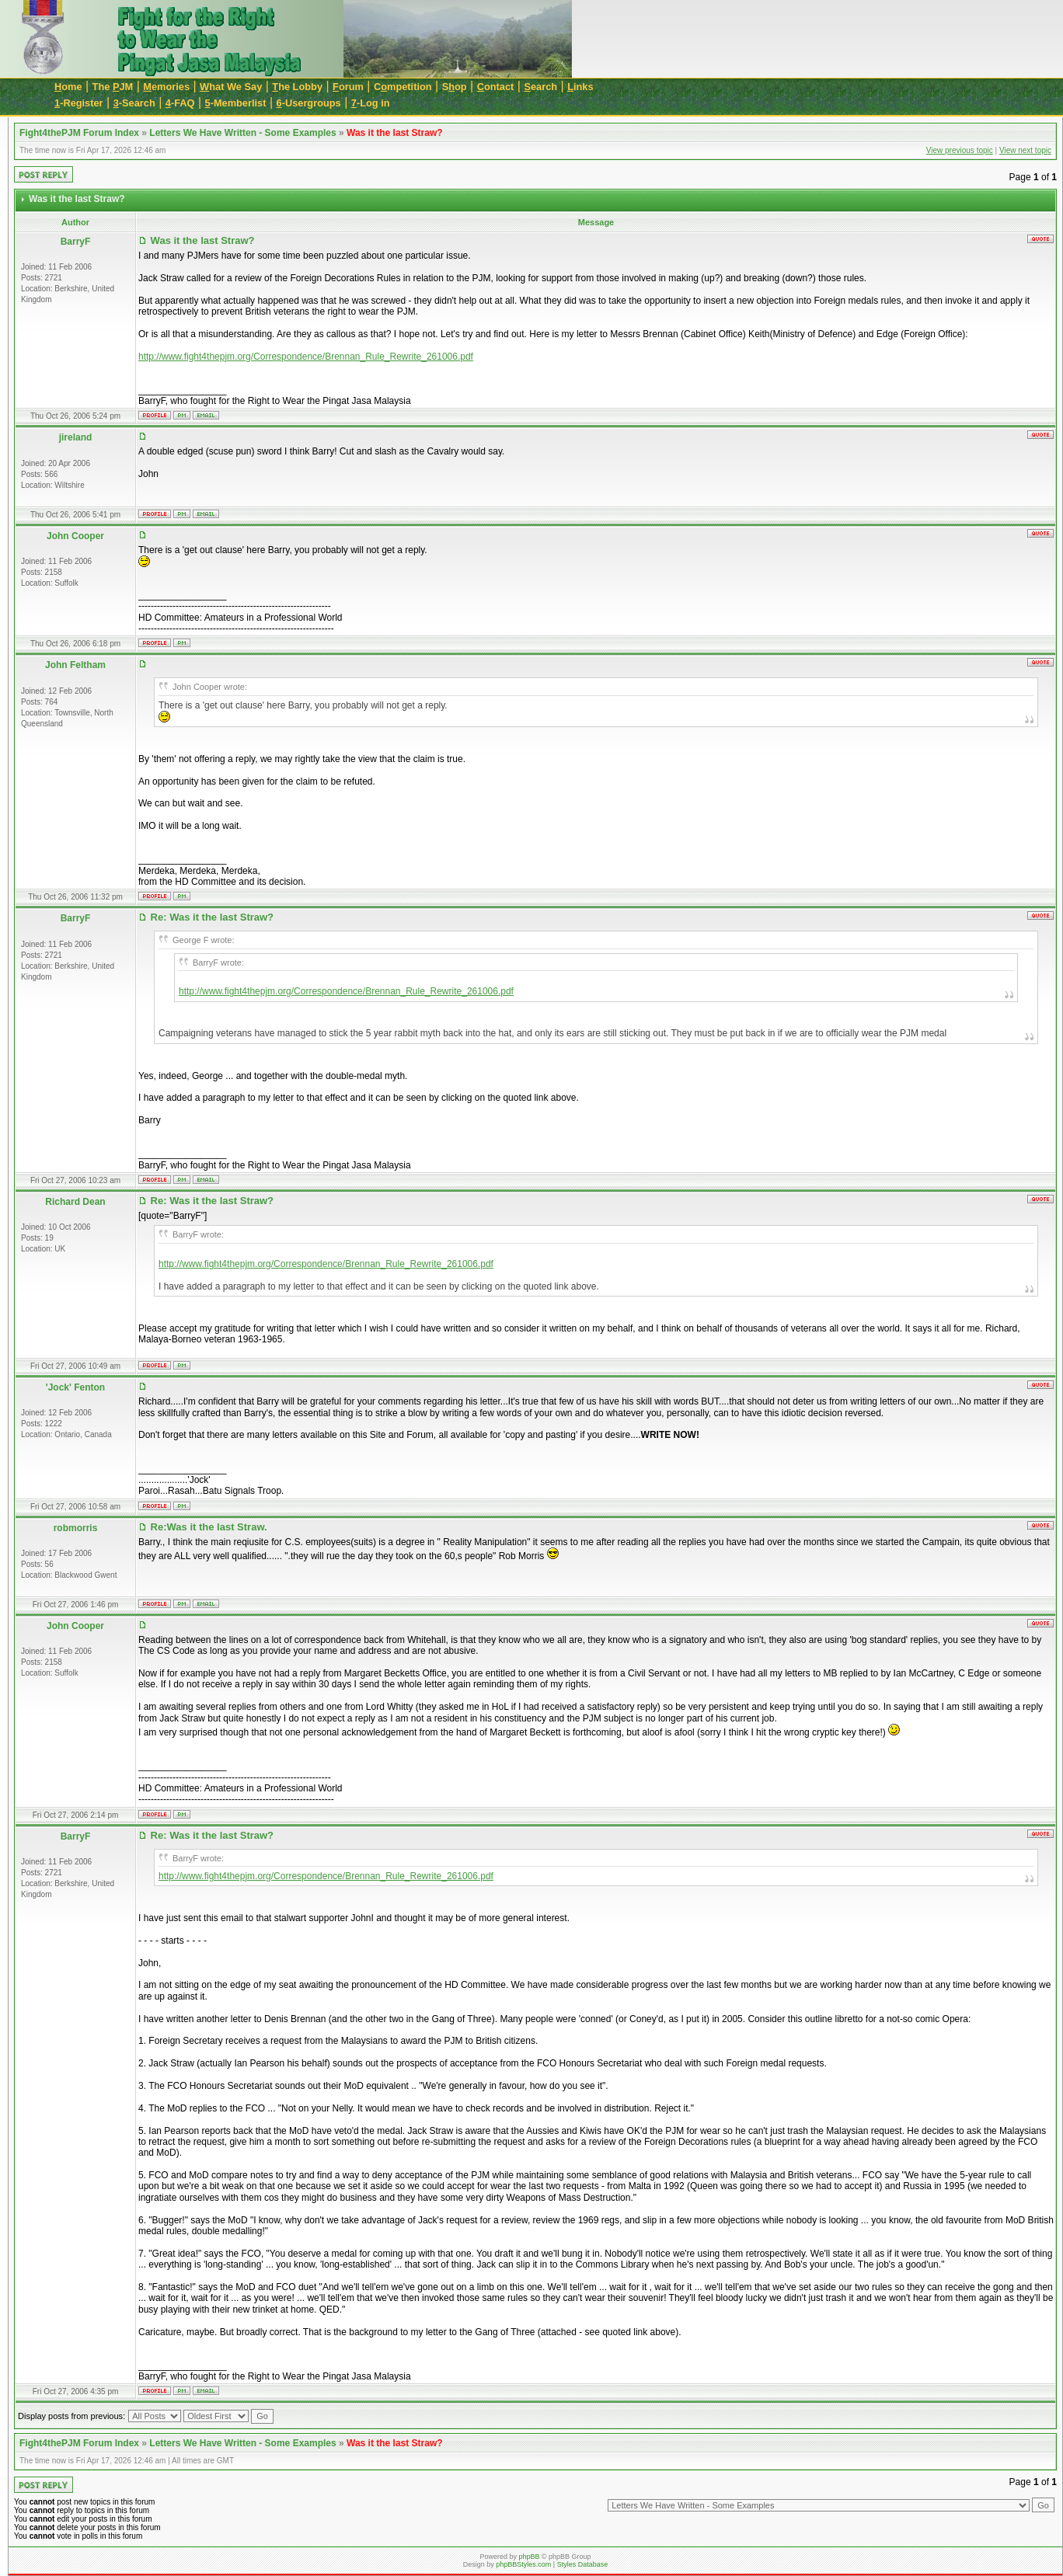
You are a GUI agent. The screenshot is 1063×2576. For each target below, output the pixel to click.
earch (540, 86)
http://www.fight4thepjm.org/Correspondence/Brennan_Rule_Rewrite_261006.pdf (305, 356)
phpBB (528, 2556)
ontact (495, 86)
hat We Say (231, 86)
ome (68, 86)
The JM (113, 86)
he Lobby (297, 86)
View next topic (1025, 150)
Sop (454, 86)
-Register (78, 103)
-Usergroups (309, 103)
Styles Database (582, 2564)
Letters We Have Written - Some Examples (242, 132)
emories (166, 86)
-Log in (370, 103)
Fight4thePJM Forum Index (79, 132)
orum (348, 86)
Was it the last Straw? (395, 132)
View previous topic (959, 150)
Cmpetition (403, 86)
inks (580, 86)
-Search (134, 103)
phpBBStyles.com (523, 2564)
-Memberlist (236, 103)
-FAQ (180, 103)
